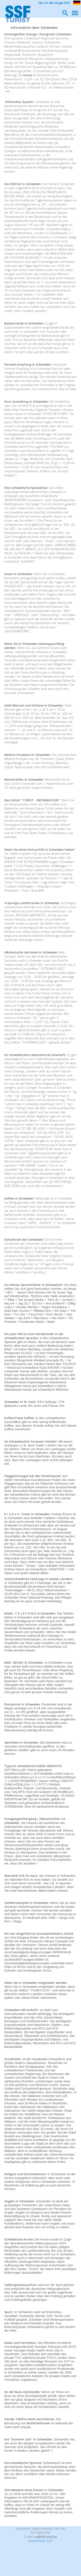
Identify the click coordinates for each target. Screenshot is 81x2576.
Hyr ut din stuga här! (54, 3)
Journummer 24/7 (40, 2541)
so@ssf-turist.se (46, 2537)
